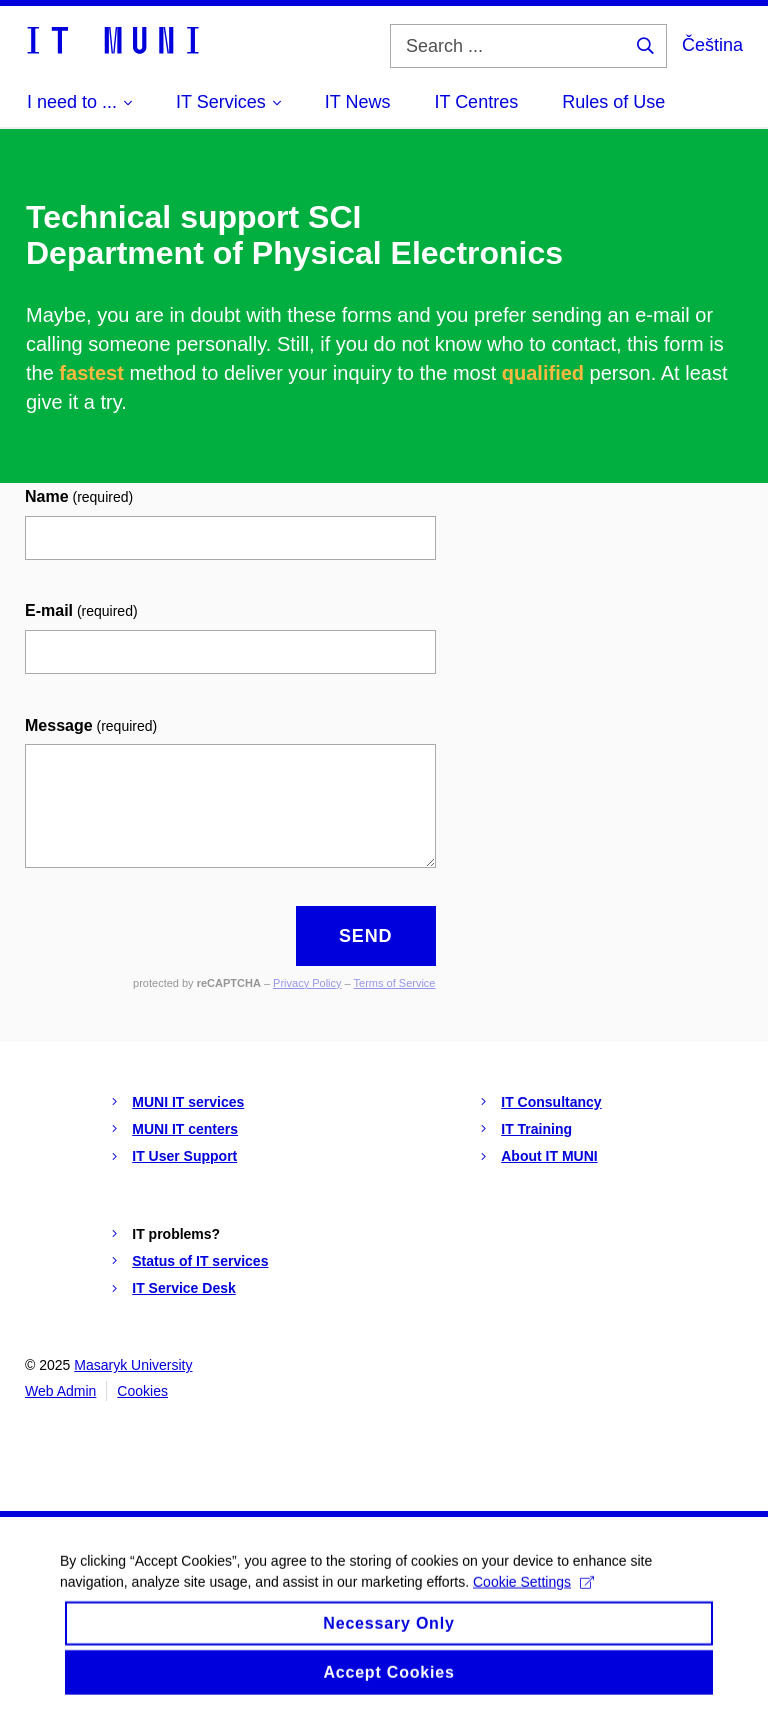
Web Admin (60, 1391)
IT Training (536, 1129)
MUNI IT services (188, 1102)
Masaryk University (133, 1365)
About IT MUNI (549, 1156)
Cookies (142, 1391)
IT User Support (184, 1156)
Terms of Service (395, 983)
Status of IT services (200, 1261)
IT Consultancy (551, 1102)
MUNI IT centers (185, 1129)
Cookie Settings (533, 1594)
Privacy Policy (307, 983)
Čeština (712, 45)
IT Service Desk (184, 1288)
